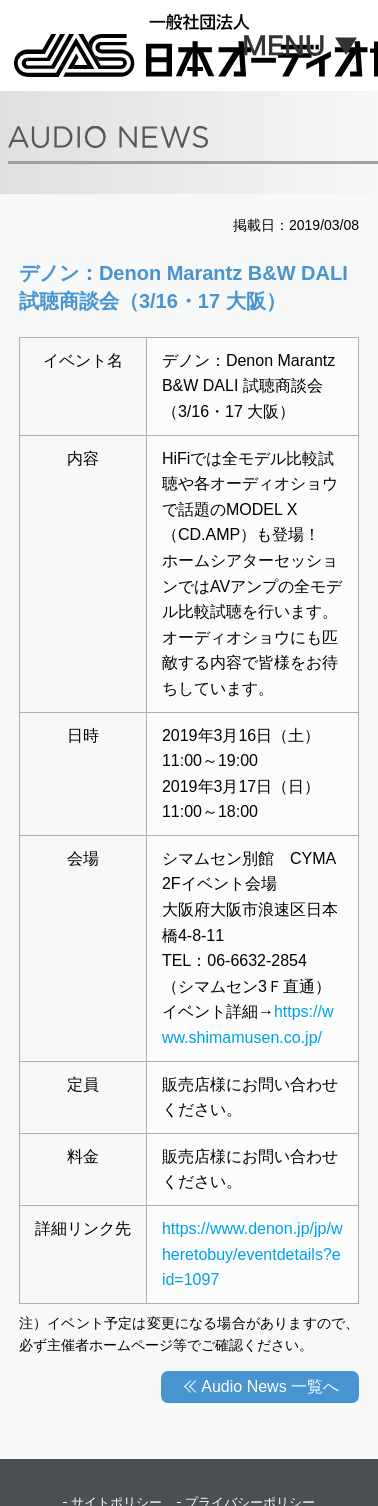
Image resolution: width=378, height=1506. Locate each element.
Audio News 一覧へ (270, 1386)
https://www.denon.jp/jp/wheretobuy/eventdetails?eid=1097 (252, 1254)
